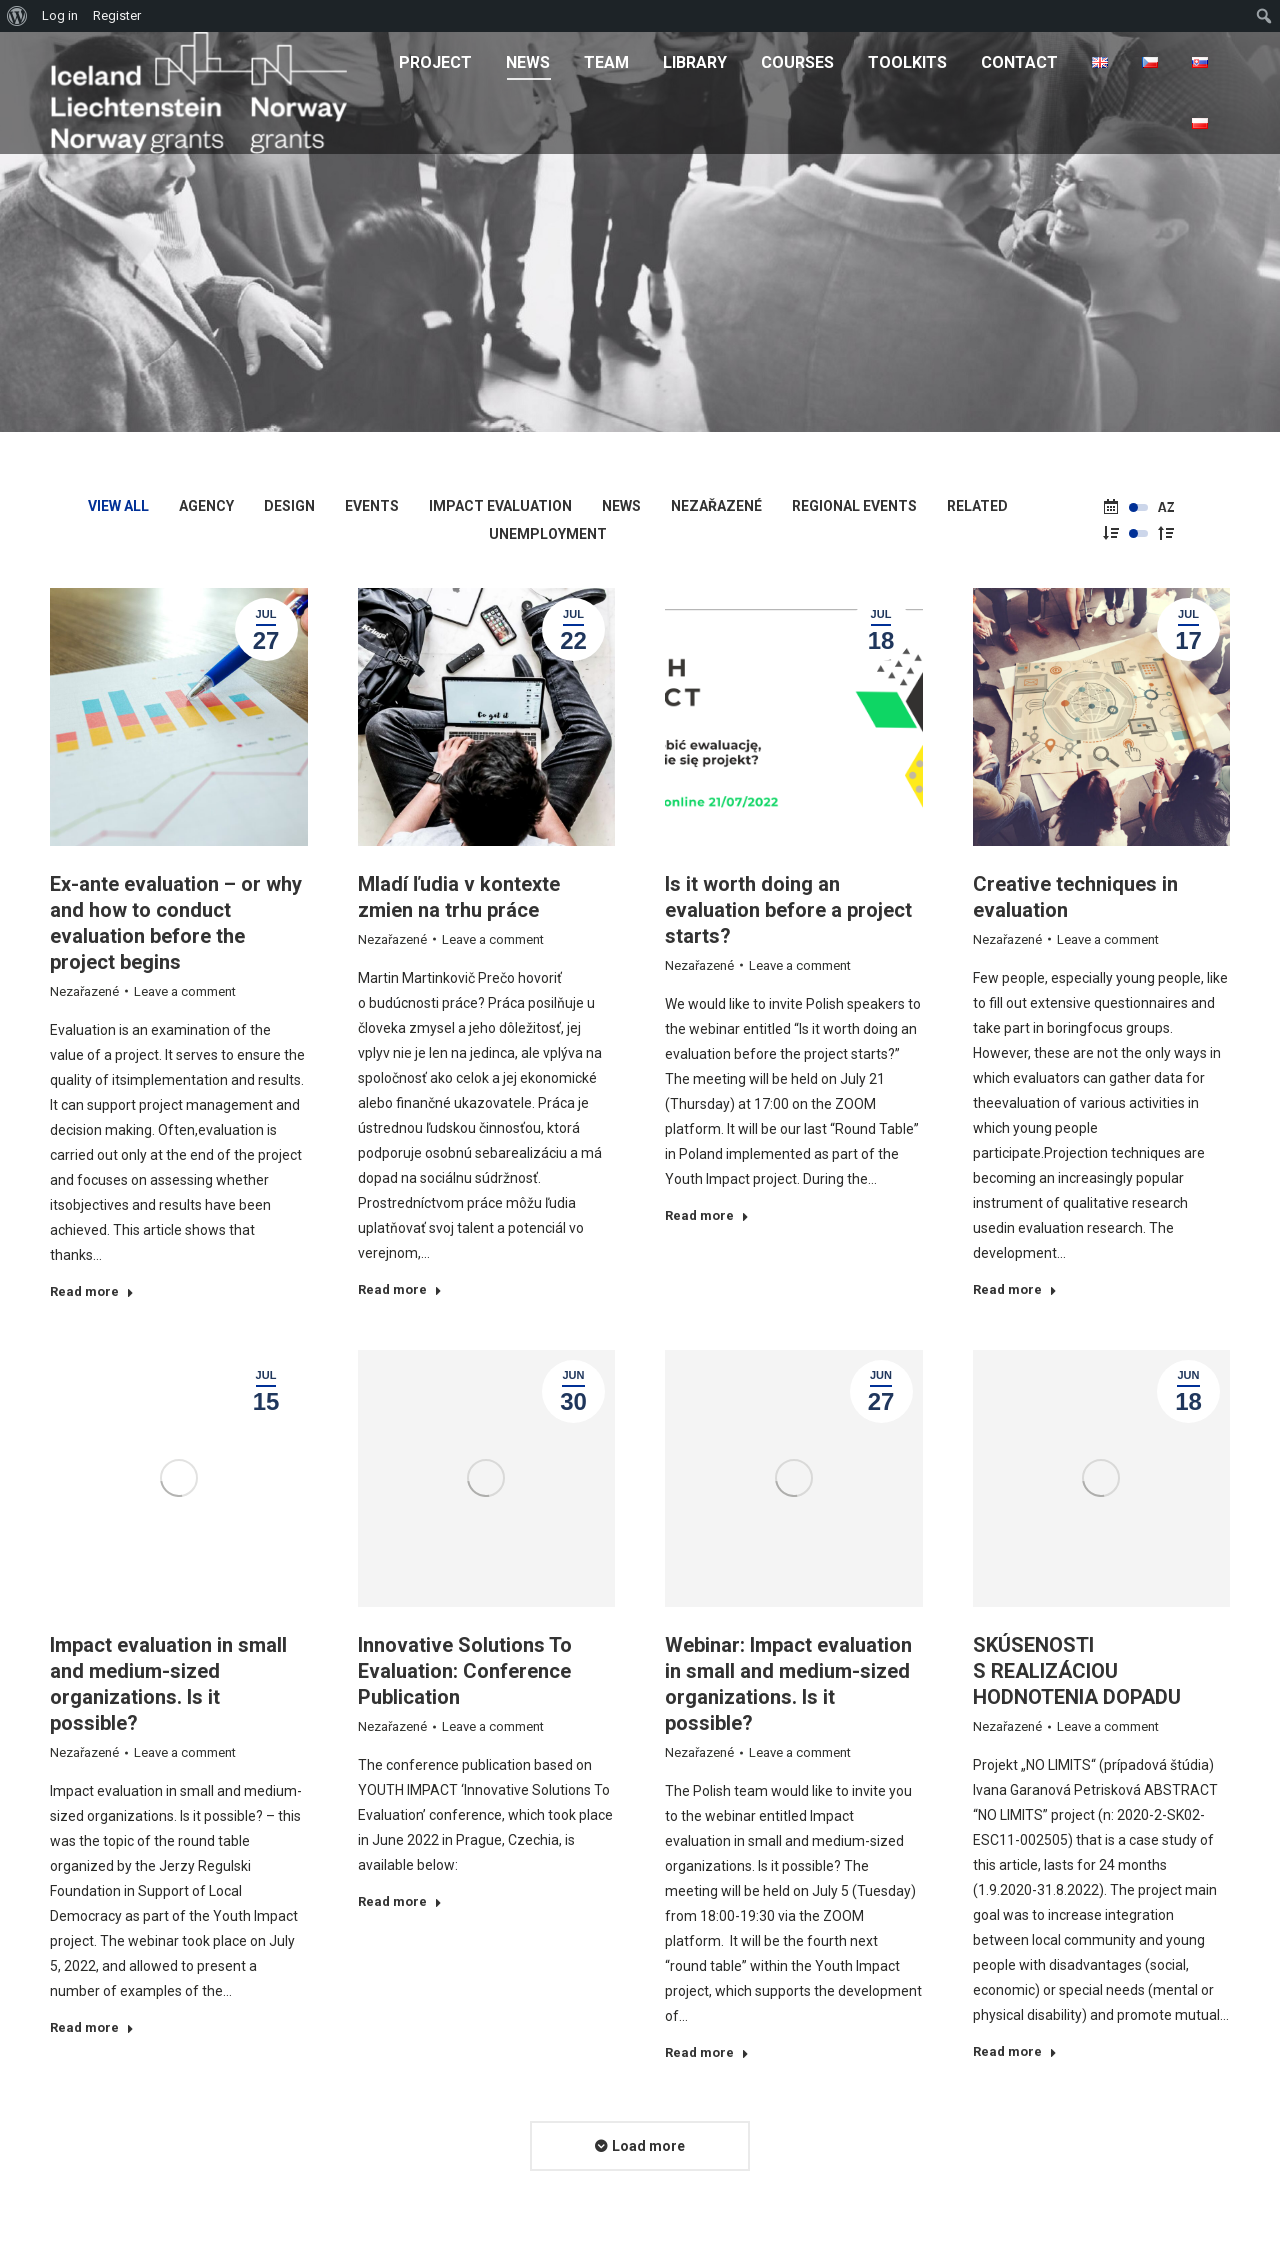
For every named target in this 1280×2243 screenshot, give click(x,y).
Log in (60, 15)
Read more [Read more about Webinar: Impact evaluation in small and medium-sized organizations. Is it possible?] (707, 2052)
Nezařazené (716, 506)
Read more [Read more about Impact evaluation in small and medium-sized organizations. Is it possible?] (92, 2027)
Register (117, 15)
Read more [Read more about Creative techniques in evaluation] (1015, 1289)
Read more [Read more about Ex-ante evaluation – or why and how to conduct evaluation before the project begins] (92, 1291)
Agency (206, 506)
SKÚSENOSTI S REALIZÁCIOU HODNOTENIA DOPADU (1077, 1671)
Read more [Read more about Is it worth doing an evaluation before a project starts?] (707, 1215)
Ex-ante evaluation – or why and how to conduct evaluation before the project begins (176, 923)
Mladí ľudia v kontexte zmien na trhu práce (459, 897)
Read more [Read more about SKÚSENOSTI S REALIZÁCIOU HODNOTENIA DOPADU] (1015, 2051)
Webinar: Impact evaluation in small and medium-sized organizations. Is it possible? (788, 1684)
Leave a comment (185, 991)
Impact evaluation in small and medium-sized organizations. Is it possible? (168, 1684)
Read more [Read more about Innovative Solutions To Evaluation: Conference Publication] (400, 1901)
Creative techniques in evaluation (1075, 897)
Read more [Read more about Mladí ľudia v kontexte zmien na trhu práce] (400, 1289)
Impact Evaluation (500, 506)
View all (118, 506)
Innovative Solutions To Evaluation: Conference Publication (465, 1671)
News (621, 506)
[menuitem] (435, 62)
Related (977, 506)
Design (289, 506)
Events (372, 506)
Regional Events (854, 506)
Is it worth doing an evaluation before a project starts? (788, 910)
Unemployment (548, 534)
